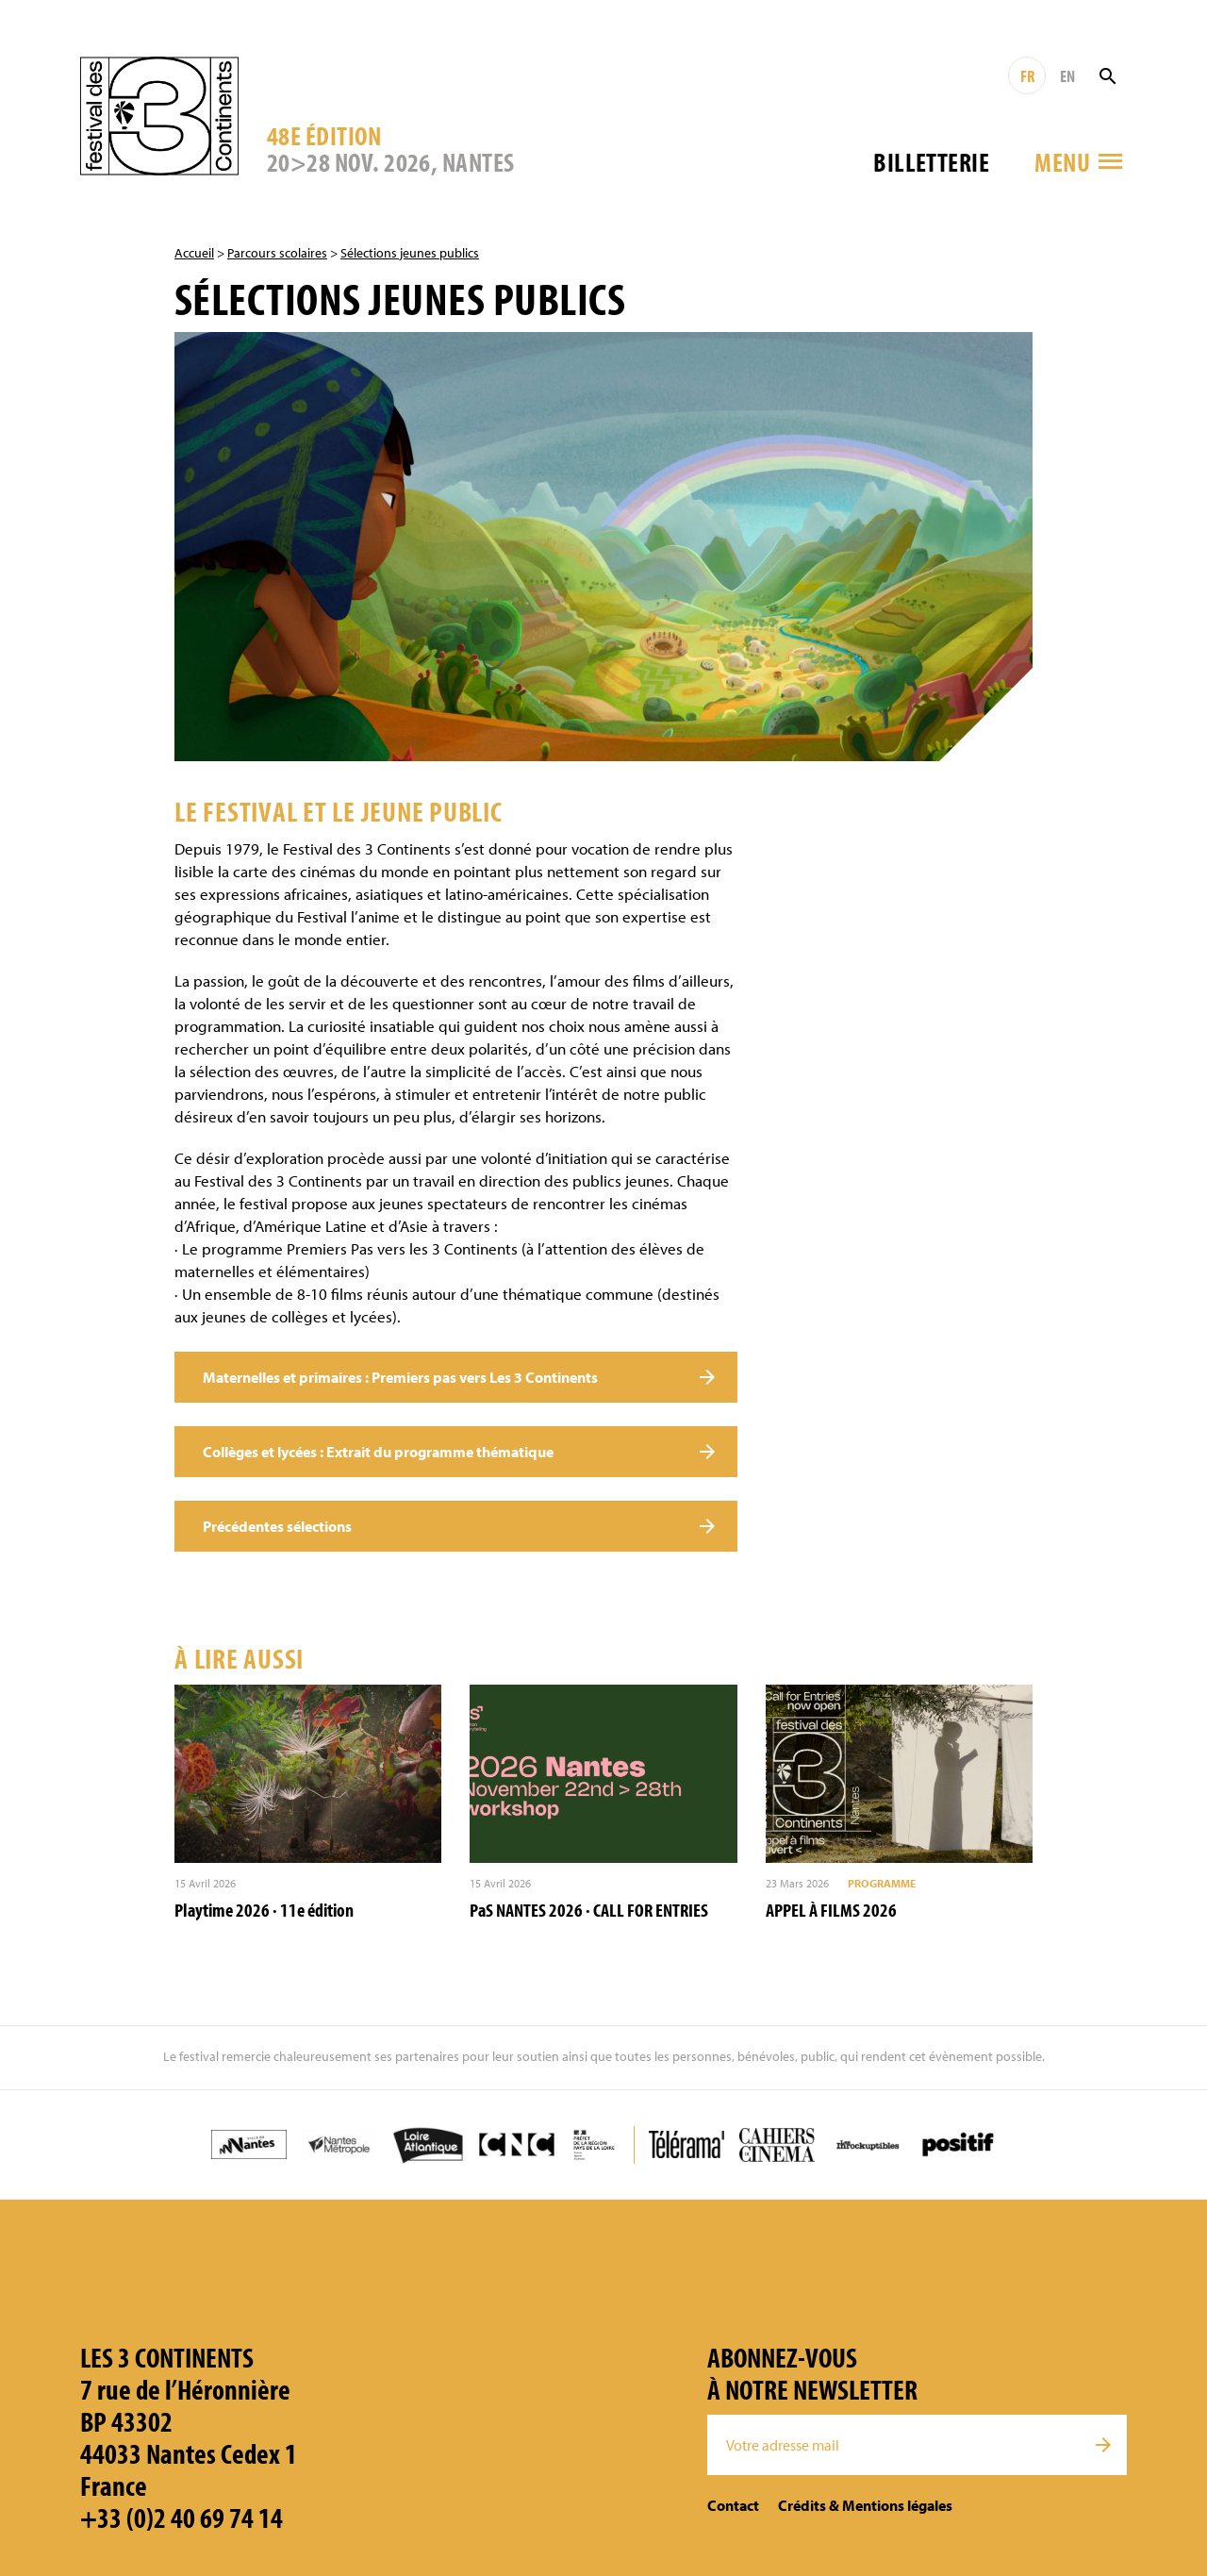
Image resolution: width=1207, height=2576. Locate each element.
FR (1027, 76)
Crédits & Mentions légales (865, 2505)
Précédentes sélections (277, 1526)
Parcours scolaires (277, 252)
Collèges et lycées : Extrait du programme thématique (378, 1451)
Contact (733, 2505)
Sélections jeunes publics (409, 252)
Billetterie (931, 161)
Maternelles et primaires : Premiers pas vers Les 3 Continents (400, 1377)
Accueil (194, 252)
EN (1067, 76)
